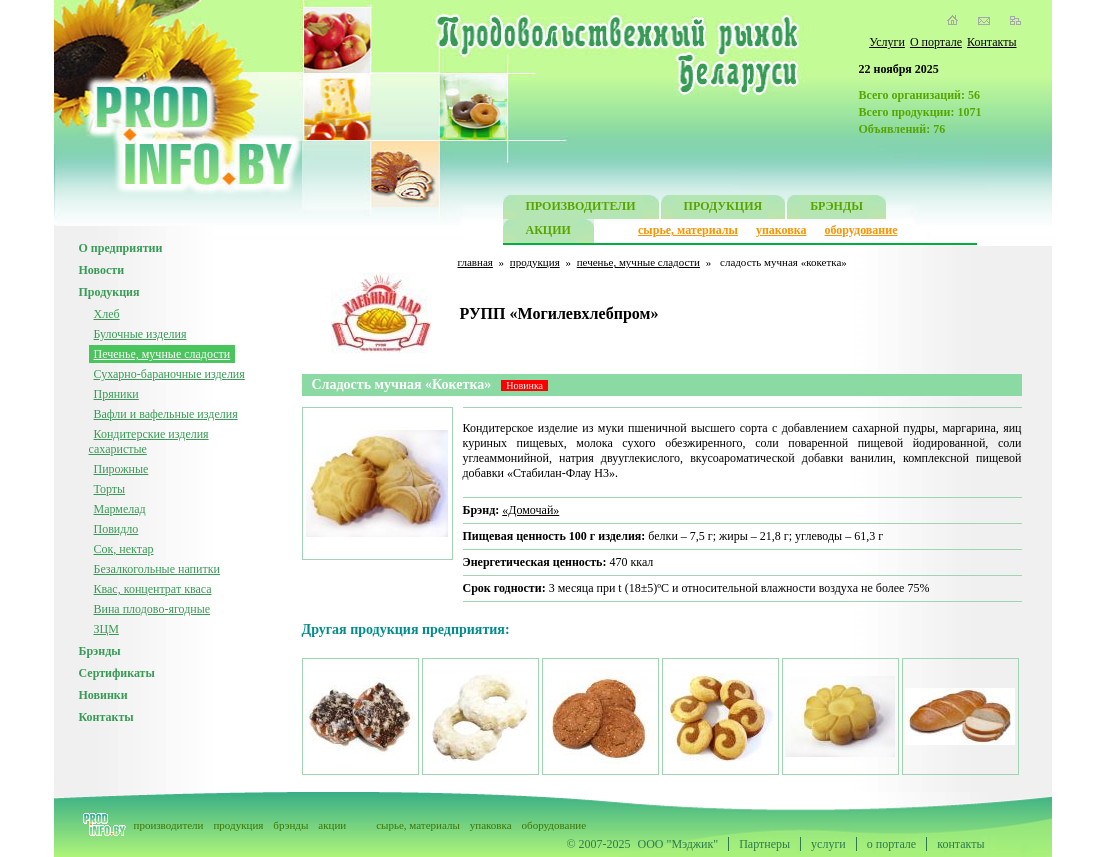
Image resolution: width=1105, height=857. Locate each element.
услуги (828, 844)
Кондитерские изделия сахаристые (149, 441)
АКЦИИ (548, 232)
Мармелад (120, 509)
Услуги (887, 42)
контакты (960, 844)
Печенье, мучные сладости (162, 354)
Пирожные (121, 469)
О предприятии (121, 248)
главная (475, 262)
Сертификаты (117, 673)
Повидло (116, 529)
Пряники (116, 394)
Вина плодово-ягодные (152, 609)
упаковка (781, 230)
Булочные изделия (140, 334)
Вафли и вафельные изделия (166, 414)
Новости (102, 270)
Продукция (109, 292)
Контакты (992, 42)
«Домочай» (530, 510)
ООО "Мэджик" (678, 844)
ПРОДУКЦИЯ (723, 208)
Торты (110, 489)
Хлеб (107, 314)
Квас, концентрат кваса (153, 589)
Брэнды (100, 651)
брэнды (290, 825)
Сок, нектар (124, 549)
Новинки (103, 695)
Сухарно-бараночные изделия (169, 374)
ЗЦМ (106, 629)
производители (169, 825)
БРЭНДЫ (836, 208)
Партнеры (764, 844)
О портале (936, 42)
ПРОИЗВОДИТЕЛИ (581, 208)
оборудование (860, 230)
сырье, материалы (688, 230)
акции (332, 825)
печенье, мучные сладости (638, 262)
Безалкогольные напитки (157, 569)
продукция (535, 262)
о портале (891, 844)
